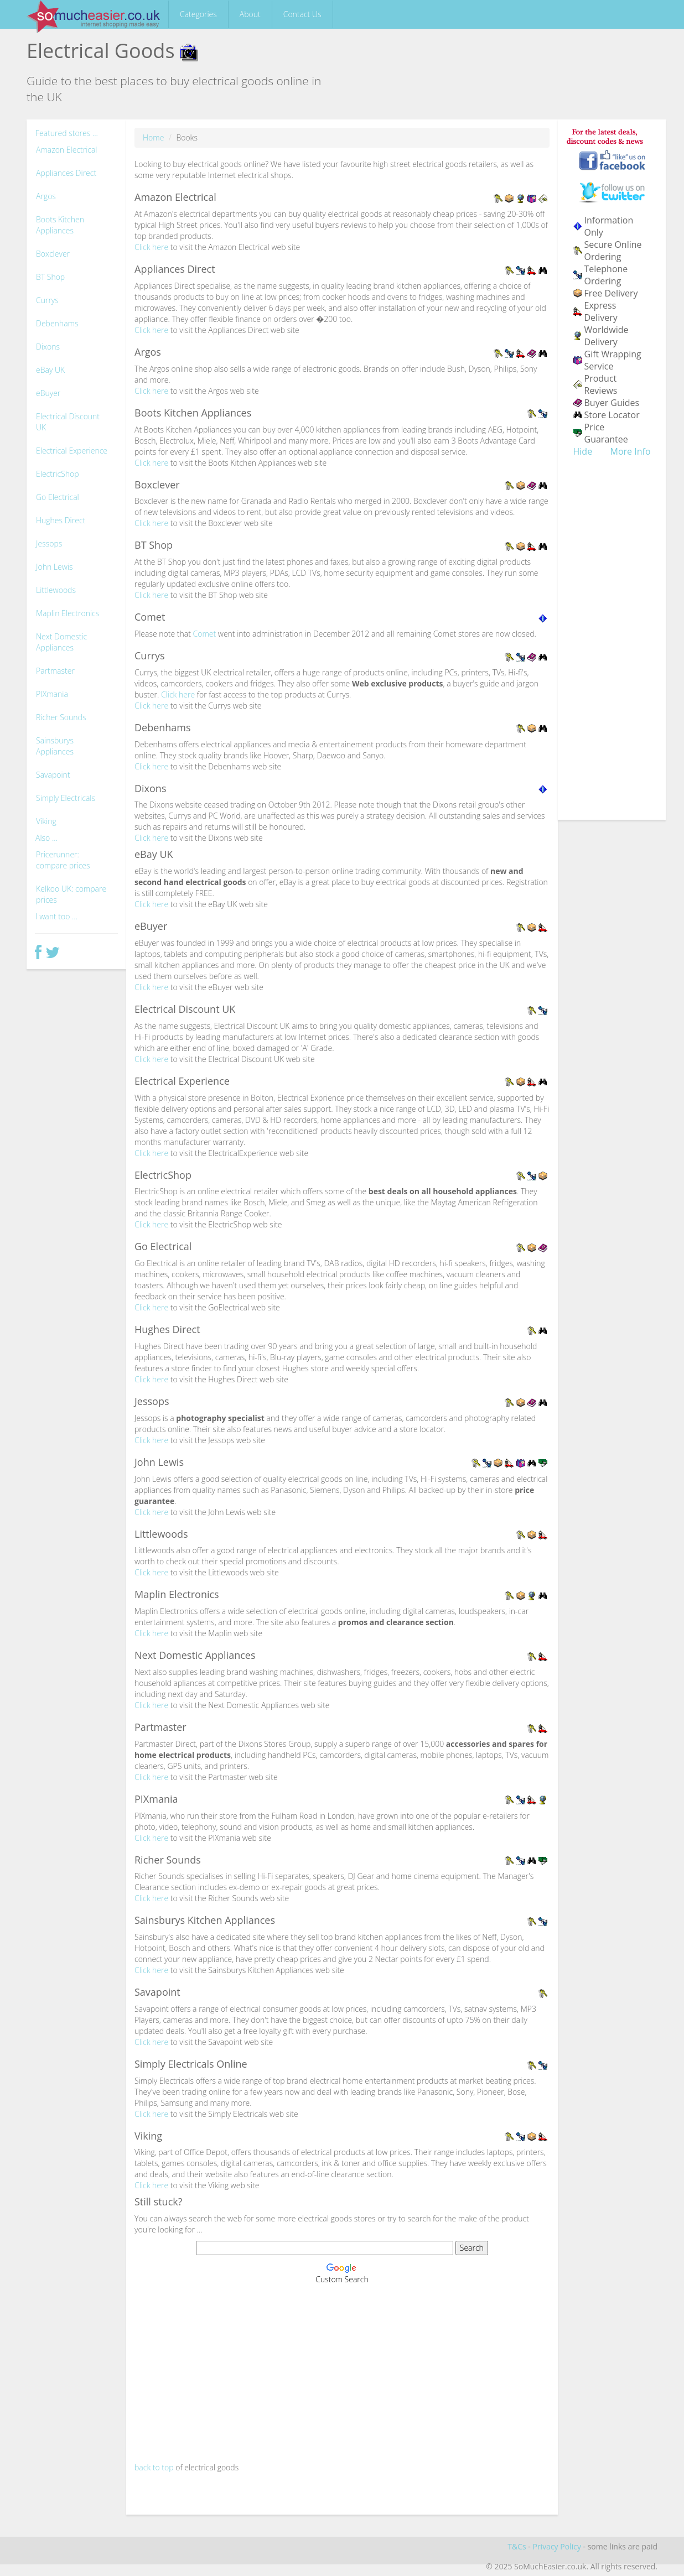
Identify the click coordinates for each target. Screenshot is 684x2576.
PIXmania (52, 694)
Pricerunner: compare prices (63, 860)
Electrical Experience (71, 450)
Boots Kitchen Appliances (60, 225)
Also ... (46, 837)
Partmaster (55, 670)
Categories (198, 14)
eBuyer (48, 393)
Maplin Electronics (67, 613)
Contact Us (302, 14)
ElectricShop (57, 474)
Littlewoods (56, 590)
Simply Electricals (65, 798)
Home (153, 137)
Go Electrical (57, 497)
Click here (151, 247)
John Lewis (54, 566)
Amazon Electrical (66, 149)
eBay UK (50, 370)
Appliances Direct (66, 173)
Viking (46, 821)
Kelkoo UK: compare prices (71, 894)
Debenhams (57, 323)
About (250, 14)
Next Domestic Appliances (61, 642)
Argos (46, 196)
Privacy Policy (556, 2546)
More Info (630, 451)
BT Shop (50, 277)
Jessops (49, 543)
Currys (47, 300)
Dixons (48, 346)
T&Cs (516, 2546)
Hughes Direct (60, 520)
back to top (154, 2467)
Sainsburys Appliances (55, 746)
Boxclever (53, 253)
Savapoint (53, 774)
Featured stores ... (66, 133)
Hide (583, 451)
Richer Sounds (61, 717)
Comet (204, 633)
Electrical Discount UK (68, 422)
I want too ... (56, 916)
